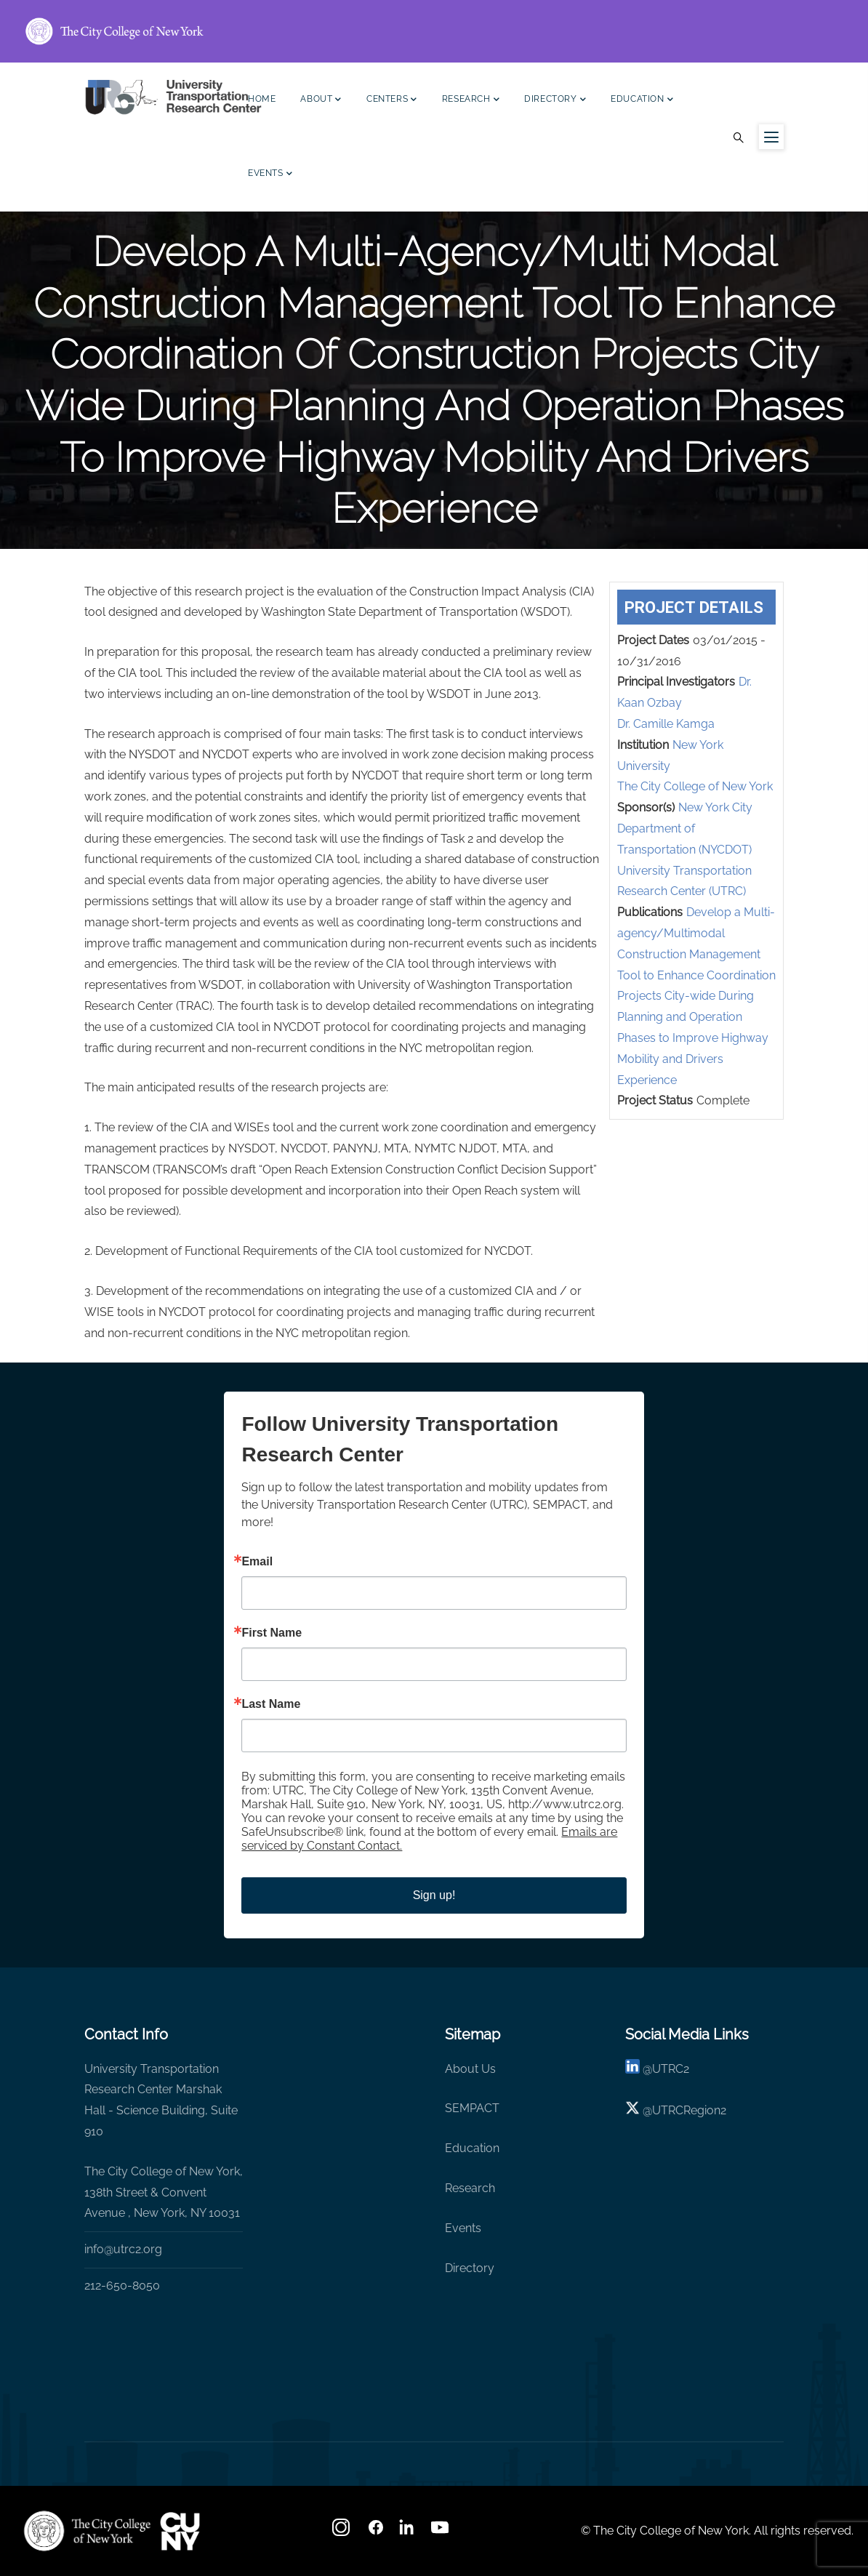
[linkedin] (632, 2069)
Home (262, 99)
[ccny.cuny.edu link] (434, 31)
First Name (271, 1633)
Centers (391, 101)
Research (470, 101)
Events (270, 175)
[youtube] (441, 2532)
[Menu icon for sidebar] (771, 136)
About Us (470, 2069)
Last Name (270, 1704)
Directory (555, 101)
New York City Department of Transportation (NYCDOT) (684, 828)
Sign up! (434, 1895)
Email (257, 1562)
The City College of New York (695, 786)
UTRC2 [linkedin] (670, 2069)
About (321, 101)
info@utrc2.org (123, 2249)
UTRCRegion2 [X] (689, 2110)
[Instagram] (342, 2532)
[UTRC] (87, 2530)
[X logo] (632, 2110)
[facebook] (376, 2532)
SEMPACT (472, 2108)
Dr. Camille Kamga (666, 724)
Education (642, 101)
